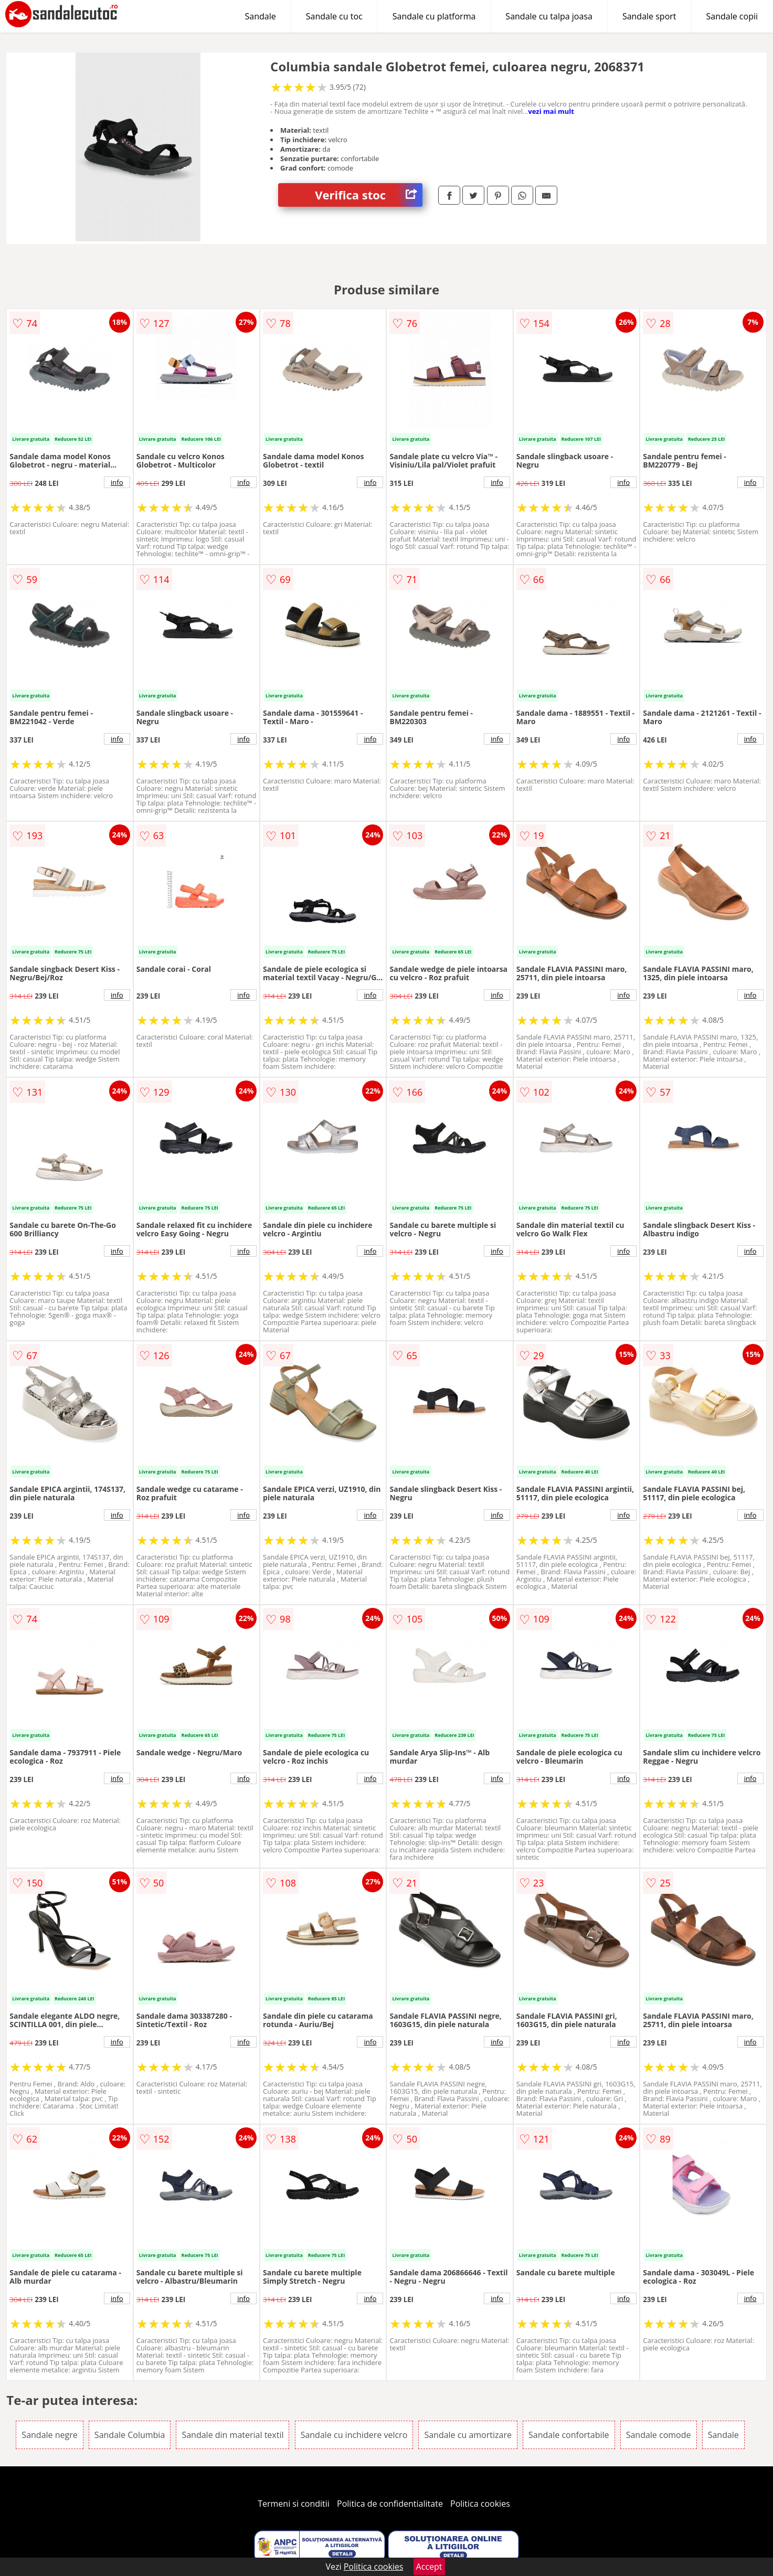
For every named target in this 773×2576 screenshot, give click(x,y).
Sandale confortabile (568, 2435)
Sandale (260, 16)
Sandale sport (649, 16)
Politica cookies (480, 2503)
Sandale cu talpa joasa (548, 16)
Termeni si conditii (294, 2503)
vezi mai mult (551, 111)
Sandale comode (658, 2435)
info (117, 482)
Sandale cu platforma (434, 16)
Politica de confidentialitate (390, 2503)
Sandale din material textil (232, 2435)
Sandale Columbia (129, 2435)
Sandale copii (732, 16)
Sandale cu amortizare (468, 2435)
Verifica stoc (368, 195)
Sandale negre (49, 2435)
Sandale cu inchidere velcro (354, 2435)
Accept (429, 2566)
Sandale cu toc (334, 16)
